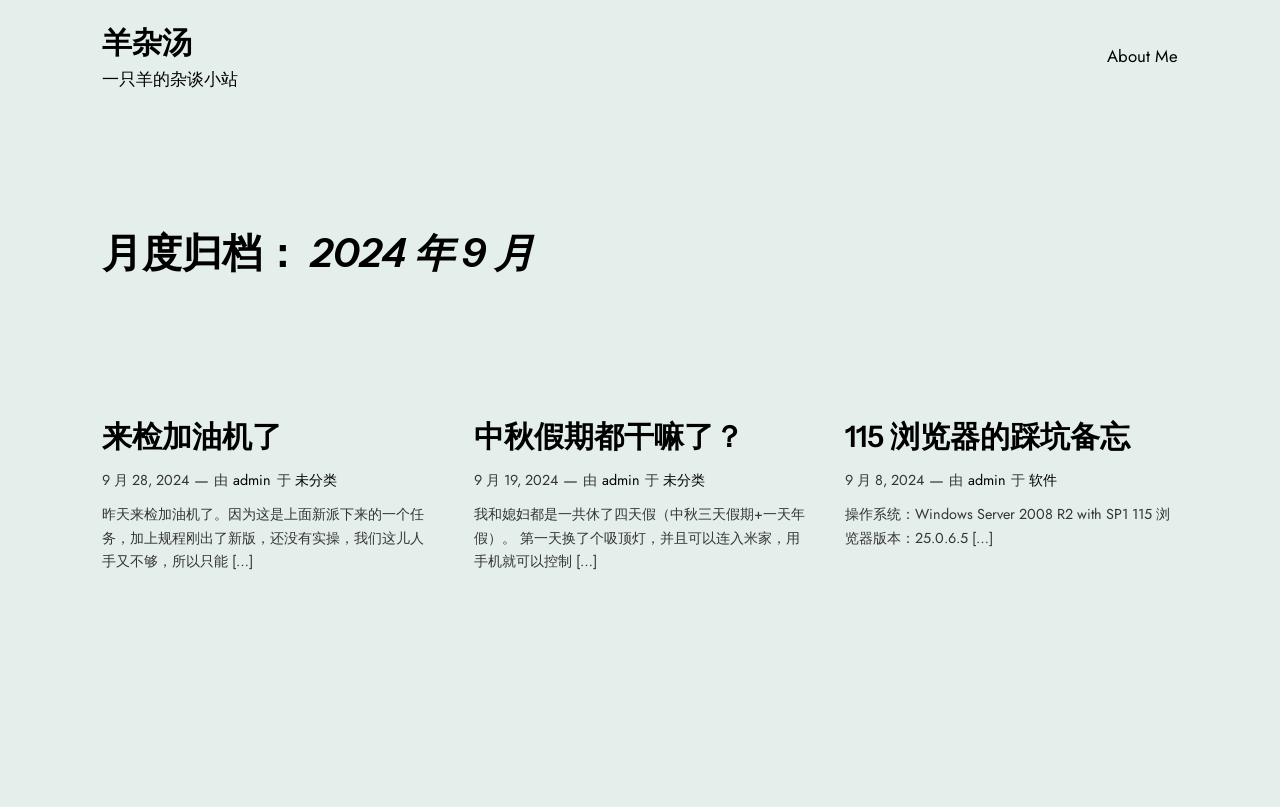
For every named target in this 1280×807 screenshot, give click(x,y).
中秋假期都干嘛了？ (609, 436)
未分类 (316, 480)
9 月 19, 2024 (516, 480)
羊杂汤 (147, 42)
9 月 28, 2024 (145, 480)
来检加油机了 (192, 436)
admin (252, 480)
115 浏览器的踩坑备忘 (987, 436)
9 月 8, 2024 (884, 480)
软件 (1043, 480)
